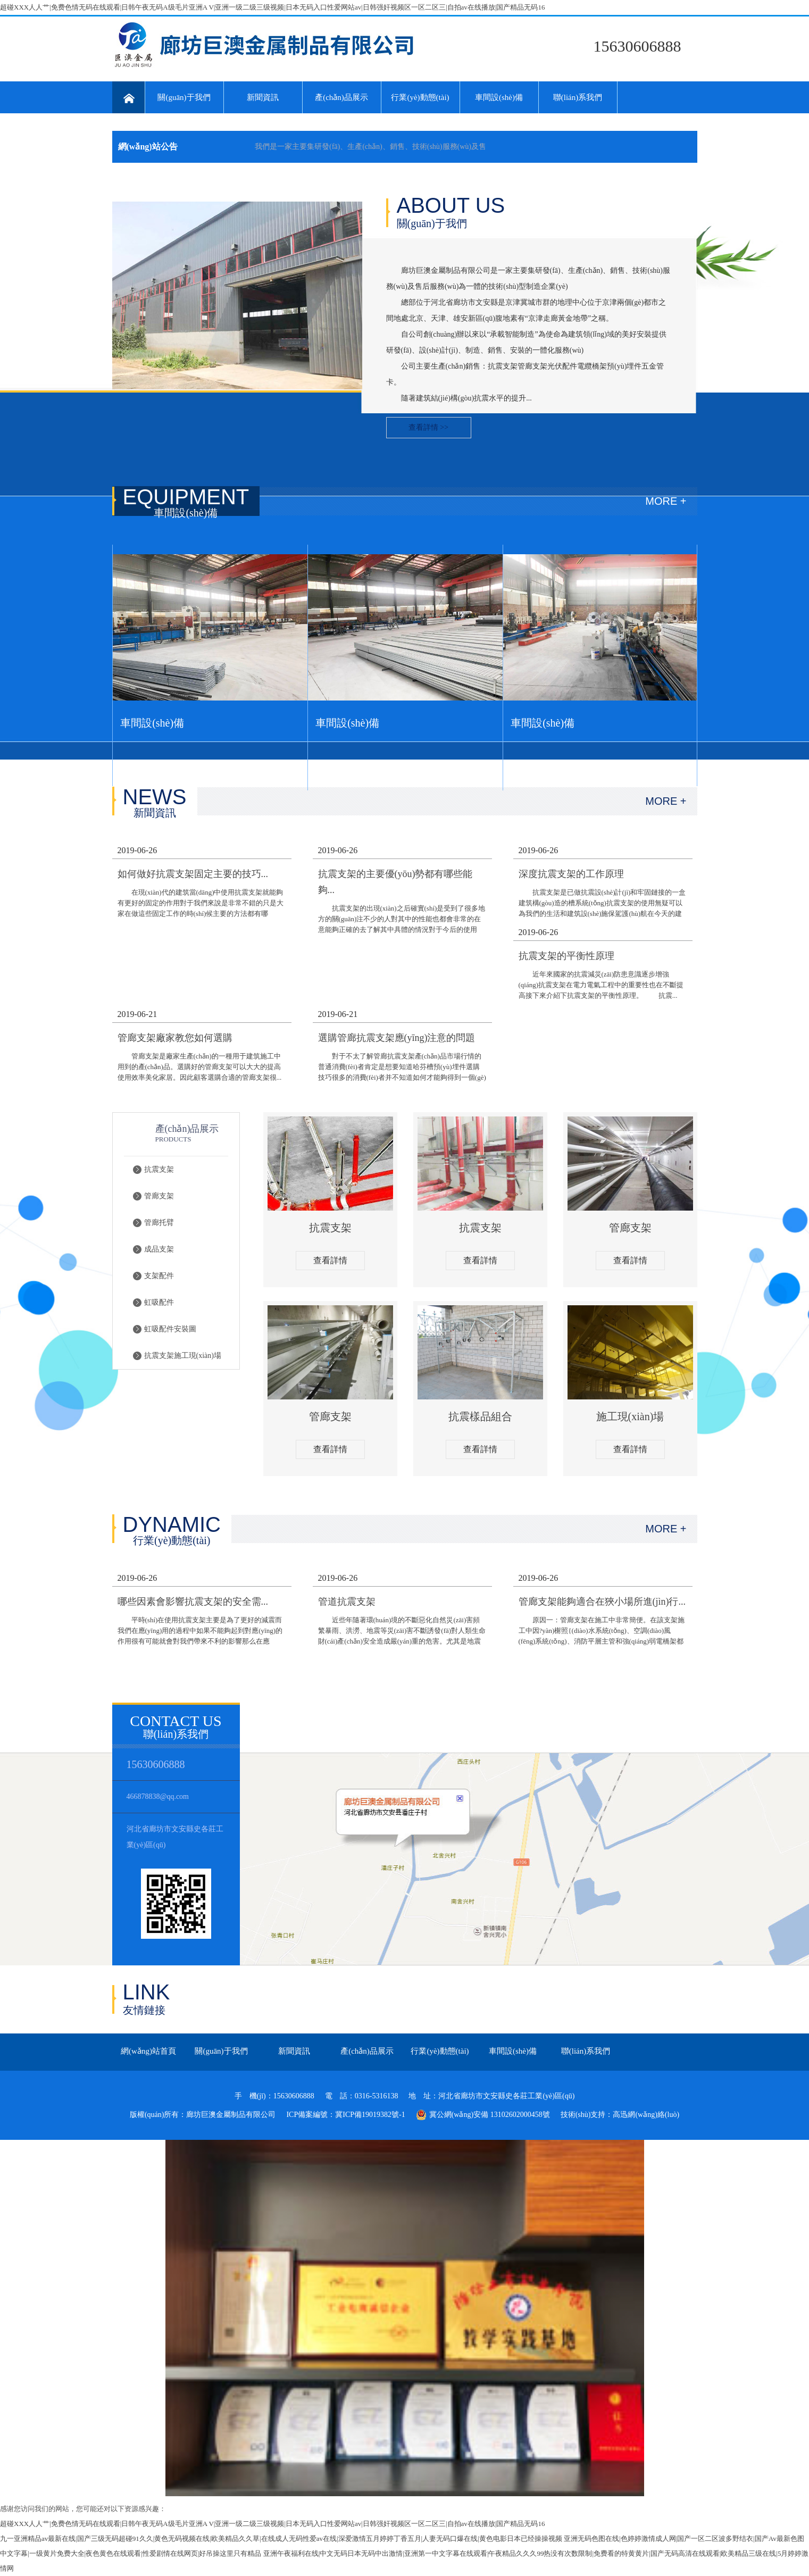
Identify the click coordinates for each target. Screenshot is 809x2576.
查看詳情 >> (428, 427)
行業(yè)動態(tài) (420, 97)
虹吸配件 (159, 1302)
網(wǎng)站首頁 (148, 2051)
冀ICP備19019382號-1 (370, 2115)
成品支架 (159, 1249)
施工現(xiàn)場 (630, 1416)
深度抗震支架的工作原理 (571, 874)
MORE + (665, 501)
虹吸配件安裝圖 (170, 1329)
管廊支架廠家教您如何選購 (175, 1037)
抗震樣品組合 (480, 1416)
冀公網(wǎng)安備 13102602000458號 (483, 2115)
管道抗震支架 (347, 1601)
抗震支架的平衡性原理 (566, 956)
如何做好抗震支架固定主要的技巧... (193, 874)
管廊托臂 (159, 1223)
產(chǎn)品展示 (341, 97)
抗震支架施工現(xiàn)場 (182, 1356)
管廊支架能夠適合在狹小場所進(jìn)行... (602, 1601)
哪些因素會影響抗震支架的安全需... (193, 1601)
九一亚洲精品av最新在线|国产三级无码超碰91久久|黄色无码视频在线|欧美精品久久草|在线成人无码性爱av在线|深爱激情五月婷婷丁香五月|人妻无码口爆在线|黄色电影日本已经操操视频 (281, 2538)
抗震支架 (159, 1169)
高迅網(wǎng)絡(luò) (646, 2115)
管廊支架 (159, 1196)
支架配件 (159, 1276)
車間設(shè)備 (499, 97)
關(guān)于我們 (183, 97)
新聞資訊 (263, 97)
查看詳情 (330, 1260)
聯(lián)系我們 (577, 97)
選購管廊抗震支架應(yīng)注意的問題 (397, 1037)
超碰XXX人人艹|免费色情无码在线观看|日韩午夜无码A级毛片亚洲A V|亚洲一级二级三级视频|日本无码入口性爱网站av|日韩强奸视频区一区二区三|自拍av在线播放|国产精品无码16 (272, 7)
